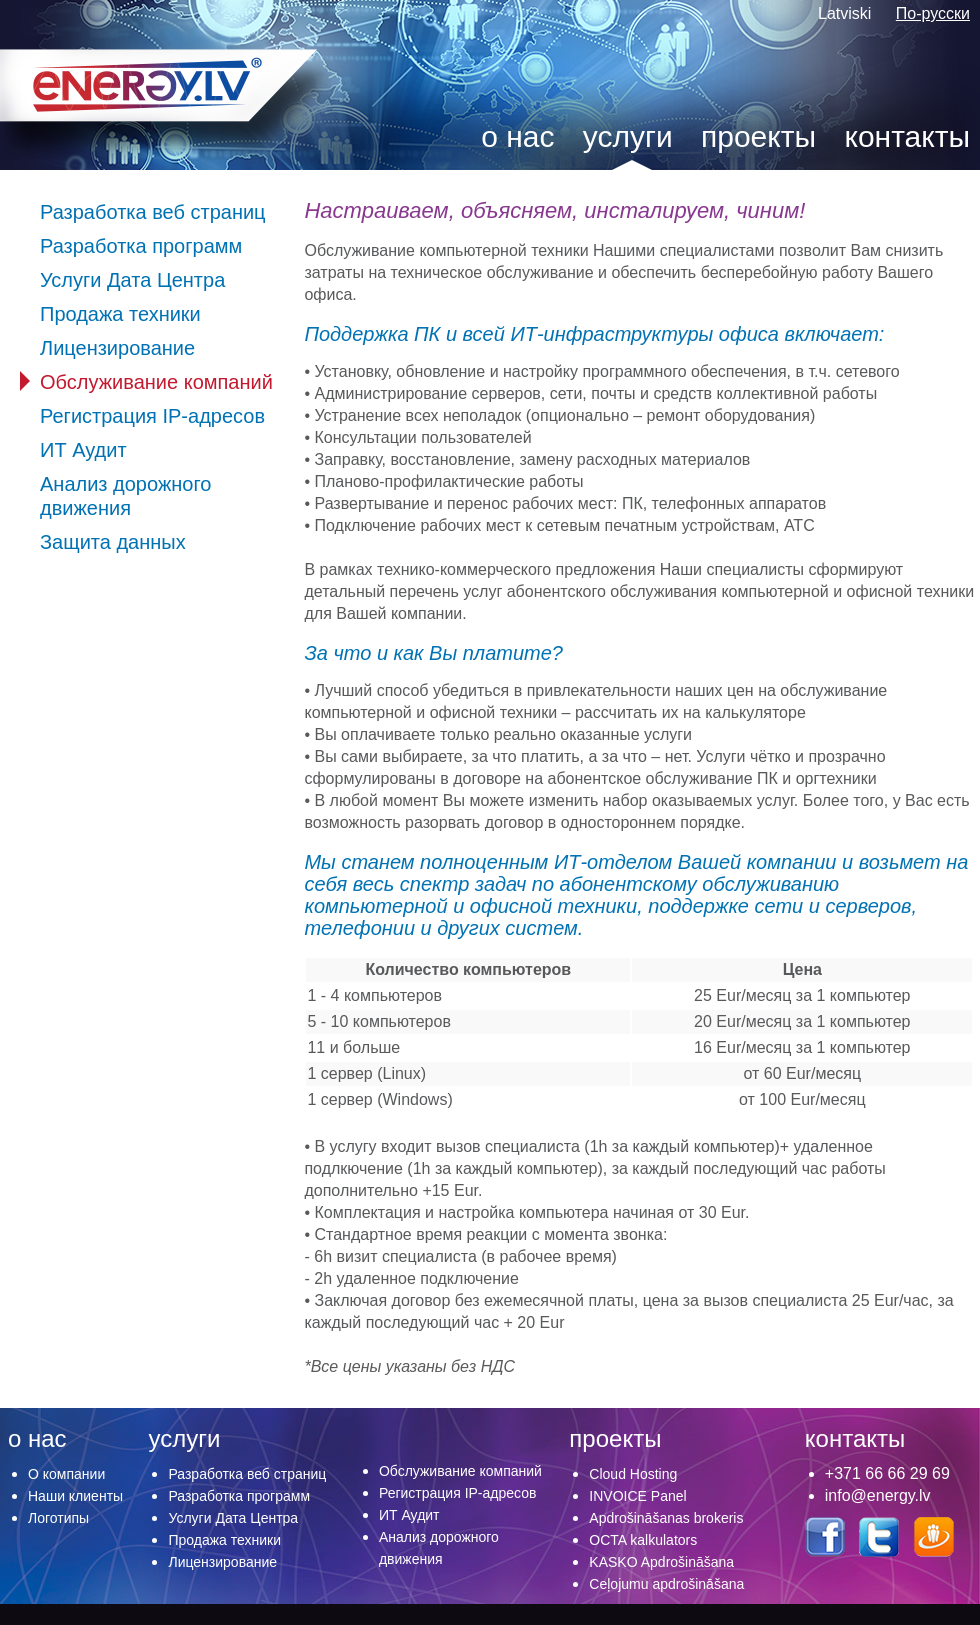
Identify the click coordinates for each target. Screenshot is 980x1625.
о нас (517, 136)
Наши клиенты (75, 1496)
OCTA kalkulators (643, 1540)
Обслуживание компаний (156, 382)
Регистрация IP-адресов (152, 416)
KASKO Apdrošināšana (661, 1562)
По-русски (933, 13)
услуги (628, 136)
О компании (66, 1474)
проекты (758, 136)
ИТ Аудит (83, 450)
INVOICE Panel (637, 1496)
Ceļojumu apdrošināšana (666, 1584)
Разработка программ (141, 246)
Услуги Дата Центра (132, 280)
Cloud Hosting (633, 1474)
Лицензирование (117, 348)
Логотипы (58, 1518)
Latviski (847, 13)
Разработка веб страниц (153, 212)
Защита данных (113, 542)
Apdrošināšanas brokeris (666, 1518)
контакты (907, 136)
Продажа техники (120, 314)
